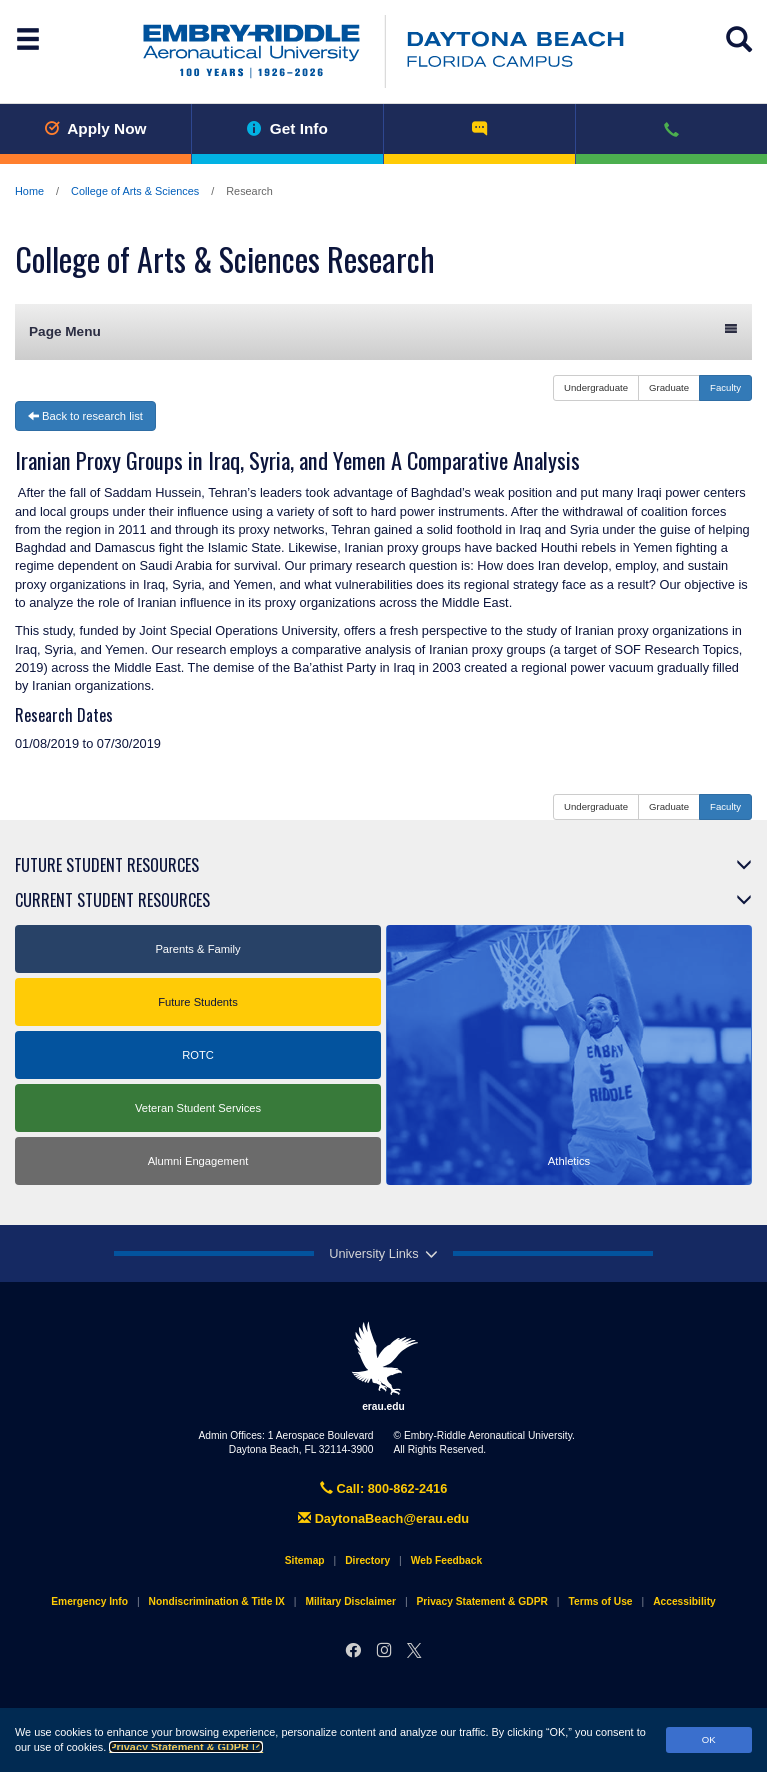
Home (29, 191)
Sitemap (305, 1560)
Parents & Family (197, 949)
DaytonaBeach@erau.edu (383, 1518)
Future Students (198, 1002)
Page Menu (383, 330)
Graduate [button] (669, 387)
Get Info (287, 128)
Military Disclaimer (350, 1601)
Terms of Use (600, 1601)
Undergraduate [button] (596, 387)
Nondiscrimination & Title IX (217, 1601)
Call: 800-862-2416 (384, 1488)
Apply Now (95, 128)
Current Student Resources (112, 900)
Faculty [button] (725, 387)
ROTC (198, 1055)
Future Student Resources (107, 865)
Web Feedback (446, 1560)
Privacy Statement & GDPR (186, 1747)
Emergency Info (89, 1601)
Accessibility (684, 1601)
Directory (367, 1560)
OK (709, 1739)
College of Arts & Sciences (135, 191)
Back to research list (85, 416)
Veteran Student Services (198, 1108)
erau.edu (384, 1366)
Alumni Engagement (198, 1161)
